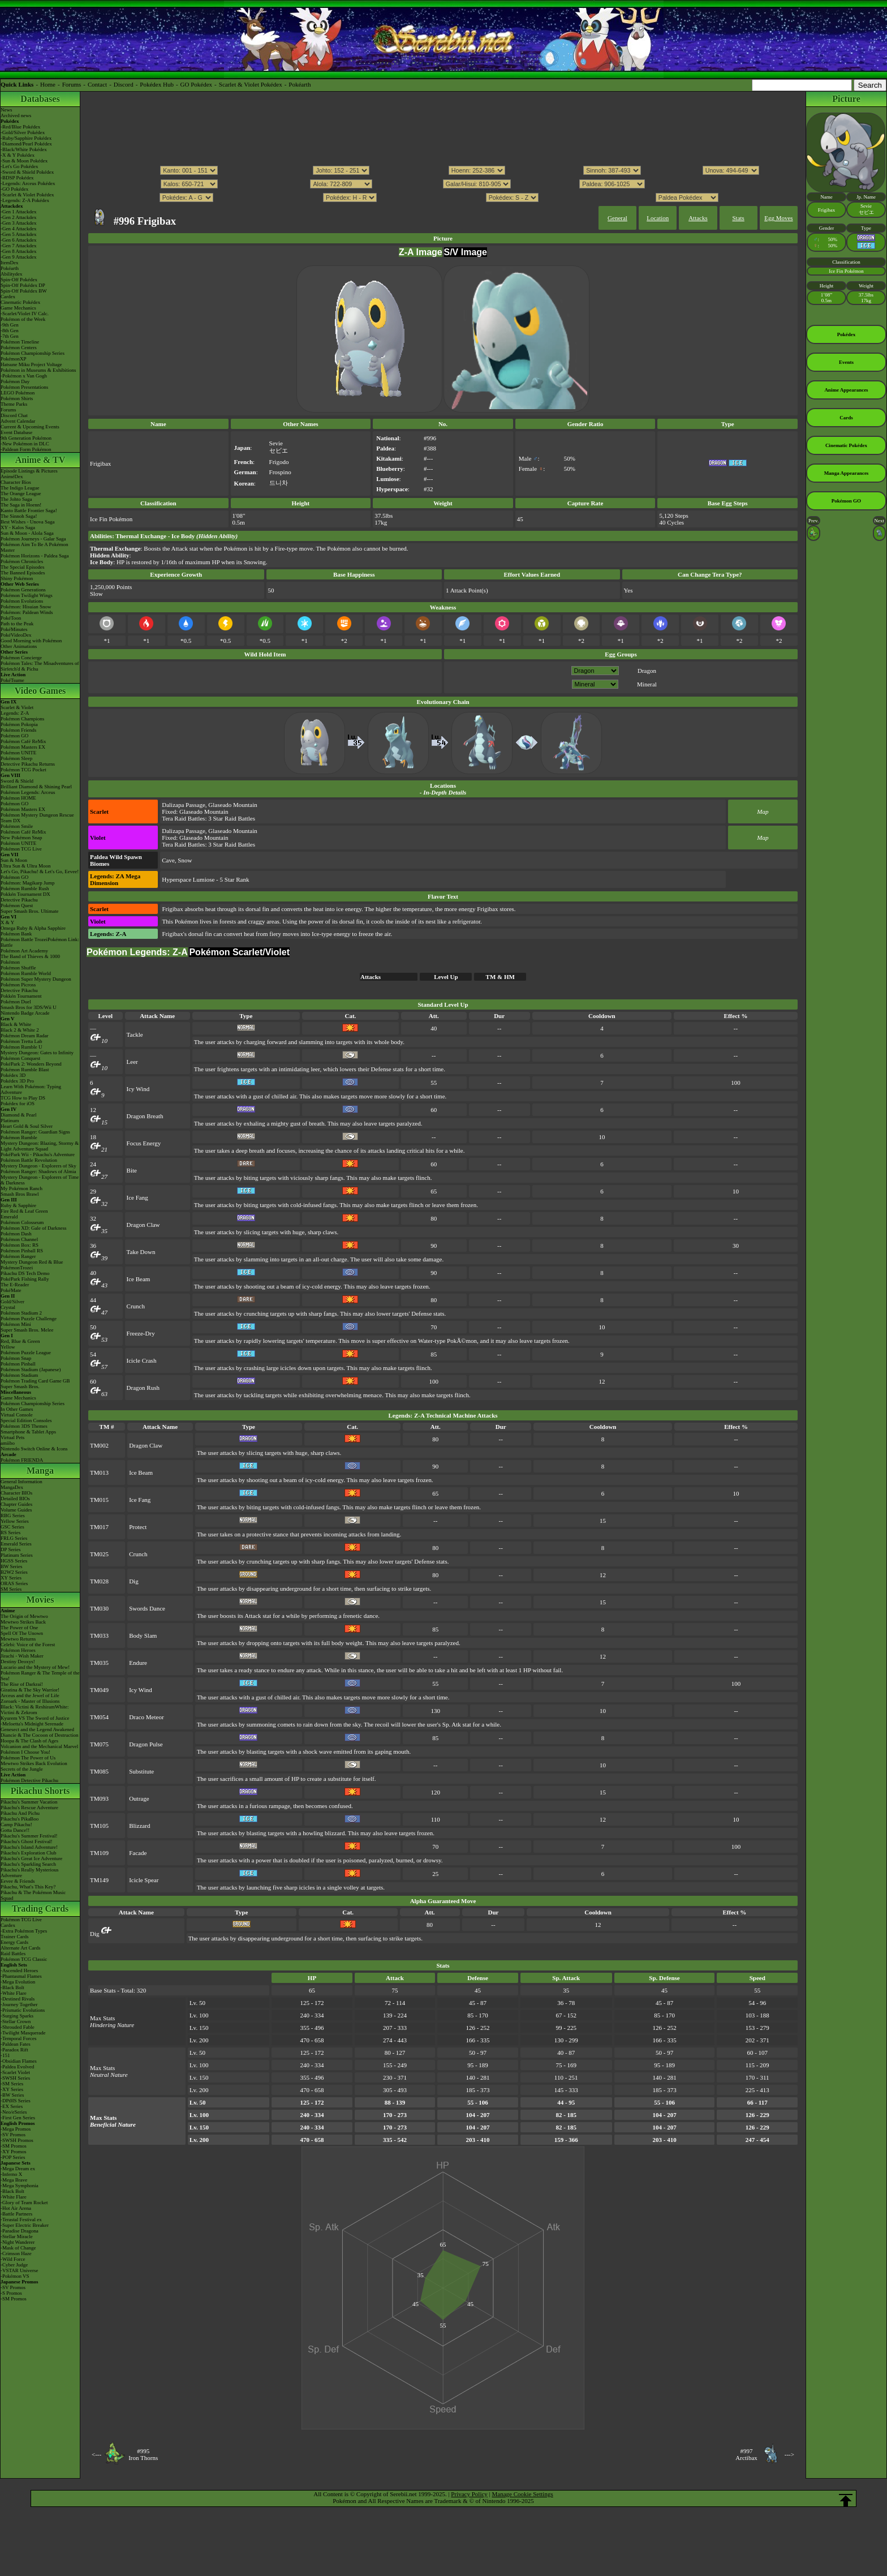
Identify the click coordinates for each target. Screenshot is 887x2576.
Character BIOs (16, 1493)
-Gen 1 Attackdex (18, 211)
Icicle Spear (143, 1880)
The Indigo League (20, 488)
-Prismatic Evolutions (23, 2010)
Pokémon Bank (16, 934)
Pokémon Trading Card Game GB (35, 1381)
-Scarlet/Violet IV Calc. (25, 313)
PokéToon (11, 618)
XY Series (11, 1578)
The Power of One (19, 1627)
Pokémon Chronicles (22, 561)
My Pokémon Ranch (21, 1188)
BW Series (12, 1566)
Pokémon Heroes (18, 1650)
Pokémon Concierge (21, 657)
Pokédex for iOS (18, 1103)
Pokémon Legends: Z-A (137, 952)
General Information (21, 1481)
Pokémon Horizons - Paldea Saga (34, 556)
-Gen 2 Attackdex (18, 217)
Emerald (9, 1217)
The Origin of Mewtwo (24, 1616)
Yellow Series (15, 1521)
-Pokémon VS (15, 2276)
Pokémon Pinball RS (22, 1250)
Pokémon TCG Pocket (23, 769)
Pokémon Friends (18, 730)
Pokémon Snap (16, 1358)
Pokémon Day (15, 381)
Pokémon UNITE (18, 752)
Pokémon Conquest (20, 1058)
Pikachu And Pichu (20, 1813)
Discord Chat (14, 415)
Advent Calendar (18, 421)
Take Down (141, 1251)
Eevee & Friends (18, 1881)
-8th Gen (10, 330)
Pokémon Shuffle (18, 968)
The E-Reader (15, 1284)
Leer (132, 1061)
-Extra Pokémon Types (24, 1931)
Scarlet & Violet (17, 707)
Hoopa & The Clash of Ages (29, 1741)
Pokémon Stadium (19, 1375)
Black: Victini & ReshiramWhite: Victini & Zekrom (35, 1709)
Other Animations (19, 646)
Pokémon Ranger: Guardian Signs (35, 1132)
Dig (134, 1581)
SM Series (11, 1589)
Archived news (16, 115)
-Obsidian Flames (19, 2061)
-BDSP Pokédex (17, 178)
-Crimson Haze (16, 2253)
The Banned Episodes (23, 573)
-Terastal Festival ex (21, 2219)
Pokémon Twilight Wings (27, 595)
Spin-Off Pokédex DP (23, 285)
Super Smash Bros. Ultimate (30, 911)
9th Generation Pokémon (26, 438)
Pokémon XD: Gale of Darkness (33, 1228)
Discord (124, 84)
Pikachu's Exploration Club (29, 1853)
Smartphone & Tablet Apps (28, 1432)
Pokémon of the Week (23, 319)
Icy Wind (138, 1088)
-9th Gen (10, 325)
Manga (40, 1470)
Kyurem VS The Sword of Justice (35, 1718)
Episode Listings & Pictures (29, 471)
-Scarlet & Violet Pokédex (27, 195)
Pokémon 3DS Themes (24, 1426)
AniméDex (12, 476)
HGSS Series (14, 1561)
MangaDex (12, 1487)
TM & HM (500, 976)
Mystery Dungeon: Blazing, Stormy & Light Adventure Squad (40, 1146)
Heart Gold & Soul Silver (27, 1126)
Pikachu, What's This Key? (28, 1887)
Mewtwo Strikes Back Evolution (34, 1763)
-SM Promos (14, 2146)
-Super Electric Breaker (25, 2225)
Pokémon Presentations (24, 387)
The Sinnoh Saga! (19, 516)
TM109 (99, 1852)
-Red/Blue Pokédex (20, 127)
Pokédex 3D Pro (17, 1081)
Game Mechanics (18, 308)
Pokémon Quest (17, 905)
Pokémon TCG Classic (24, 1959)
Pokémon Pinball (18, 1364)
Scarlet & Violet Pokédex (250, 84)
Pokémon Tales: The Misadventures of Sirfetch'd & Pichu (40, 666)
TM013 (99, 1472)
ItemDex (10, 262)
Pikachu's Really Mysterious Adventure (30, 1872)
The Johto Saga (16, 499)
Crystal (8, 1307)
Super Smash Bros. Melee (27, 1330)
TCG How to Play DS (23, 1098)
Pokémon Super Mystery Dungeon (36, 979)
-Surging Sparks (17, 2016)
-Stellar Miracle (17, 2236)
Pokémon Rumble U (21, 1047)
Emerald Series (16, 1544)
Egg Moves (778, 217)
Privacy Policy (469, 2494)
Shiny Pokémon (17, 578)
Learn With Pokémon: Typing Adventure (31, 1089)
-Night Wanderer (18, 2242)
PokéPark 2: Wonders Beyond (31, 1064)
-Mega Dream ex (18, 2168)
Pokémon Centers (19, 347)
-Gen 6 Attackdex (18, 240)
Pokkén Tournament (21, 996)
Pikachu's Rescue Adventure (29, 1807)
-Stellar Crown (16, 2021)
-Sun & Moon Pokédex (24, 161)
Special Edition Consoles (26, 1420)
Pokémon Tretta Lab (21, 1041)
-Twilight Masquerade (23, 2033)
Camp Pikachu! (16, 1824)
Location (658, 217)
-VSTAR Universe (19, 2270)
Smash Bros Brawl (20, 1194)
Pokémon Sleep (16, 758)
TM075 (99, 1744)
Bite (132, 1170)
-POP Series (13, 2157)
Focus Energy (144, 1143)
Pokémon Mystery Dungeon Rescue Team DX (37, 817)
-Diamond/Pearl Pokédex (26, 144)
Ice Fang (137, 1197)
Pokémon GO (14, 736)
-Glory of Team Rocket (24, 2202)
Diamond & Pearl (19, 1115)
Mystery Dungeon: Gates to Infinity (37, 1052)
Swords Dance (147, 1608)
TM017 (99, 1526)
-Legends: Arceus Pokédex (28, 183)
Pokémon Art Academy (24, 951)
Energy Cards (14, 1942)
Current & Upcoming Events (30, 427)
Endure (138, 1662)
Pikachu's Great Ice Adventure (31, 1858)
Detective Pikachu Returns (28, 764)
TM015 (99, 1499)
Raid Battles (13, 1953)
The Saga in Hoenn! (21, 505)
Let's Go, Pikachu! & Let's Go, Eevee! (40, 871)
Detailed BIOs (15, 1498)
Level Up (446, 976)
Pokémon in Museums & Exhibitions (38, 370)
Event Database (16, 432)
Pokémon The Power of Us (28, 1758)
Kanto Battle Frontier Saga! (29, 510)
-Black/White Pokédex (24, 149)
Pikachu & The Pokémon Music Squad (33, 1895)
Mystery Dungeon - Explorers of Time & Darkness (40, 1180)
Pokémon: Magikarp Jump (28, 883)
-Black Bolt (12, 1987)
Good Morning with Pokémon (31, 640)
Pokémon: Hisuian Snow (26, 606)
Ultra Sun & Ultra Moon (26, 866)
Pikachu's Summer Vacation (29, 1802)
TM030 (99, 1608)
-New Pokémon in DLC (25, 443)
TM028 (99, 1581)
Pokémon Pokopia (19, 724)
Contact (97, 84)
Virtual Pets (12, 1437)
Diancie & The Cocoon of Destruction (40, 1735)
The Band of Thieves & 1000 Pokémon (30, 959)
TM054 (99, 1717)
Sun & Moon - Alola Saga (27, 533)
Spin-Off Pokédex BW (24, 291)
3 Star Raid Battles (231, 818)
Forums (71, 84)
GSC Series (12, 1527)
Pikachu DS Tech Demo (25, 1273)
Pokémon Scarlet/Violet (239, 952)
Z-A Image (420, 252)
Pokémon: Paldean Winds (27, 612)
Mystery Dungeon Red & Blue (32, 1262)
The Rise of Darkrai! (22, 1684)
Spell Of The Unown (22, 1633)
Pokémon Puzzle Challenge (29, 1318)
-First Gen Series (18, 2117)
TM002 (99, 1445)
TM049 (99, 1689)
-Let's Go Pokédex (19, 166)
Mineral (647, 684)
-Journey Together (19, 2004)
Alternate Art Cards (20, 1948)
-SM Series (12, 2083)
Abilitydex (12, 274)
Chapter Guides (16, 1504)
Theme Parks (14, 404)
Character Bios (16, 482)
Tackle (135, 1034)
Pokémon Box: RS (19, 1245)
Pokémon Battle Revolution (29, 1160)
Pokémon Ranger (18, 1256)
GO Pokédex (196, 84)
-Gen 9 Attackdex (18, 257)
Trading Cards (40, 1908)
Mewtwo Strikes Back (23, 1622)
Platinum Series (17, 1555)
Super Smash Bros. (20, 1386)
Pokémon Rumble (19, 1137)
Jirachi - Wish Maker (22, 1656)
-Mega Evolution (18, 1982)
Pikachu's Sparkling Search (28, 1864)
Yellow (8, 1347)
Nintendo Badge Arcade (25, 1013)
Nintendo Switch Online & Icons (34, 1449)
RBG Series (13, 1515)
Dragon (647, 670)
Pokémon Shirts (17, 398)
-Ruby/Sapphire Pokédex (26, 138)
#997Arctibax (746, 2454)
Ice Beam (138, 1279)
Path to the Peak (17, 623)
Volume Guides (16, 1510)
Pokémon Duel (16, 1001)
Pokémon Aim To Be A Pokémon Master (34, 547)
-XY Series (12, 2089)
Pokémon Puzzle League (26, 1352)
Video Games (40, 690)
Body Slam (143, 1635)
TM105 (99, 1825)
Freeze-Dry (141, 1333)
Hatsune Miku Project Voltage (31, 364)
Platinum (10, 1120)
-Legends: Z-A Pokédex (25, 200)
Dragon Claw (143, 1224)
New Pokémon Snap (21, 837)
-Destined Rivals (18, 1999)
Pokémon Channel (19, 1239)
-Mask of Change (18, 2248)
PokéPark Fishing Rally (25, 1279)
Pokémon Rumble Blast (25, 1069)
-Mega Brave (14, 2180)
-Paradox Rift (14, 2050)
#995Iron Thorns (143, 2454)
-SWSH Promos (17, 2140)
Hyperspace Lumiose (188, 879)
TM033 (99, 1635)
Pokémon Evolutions (22, 601)
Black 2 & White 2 (20, 1030)
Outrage (139, 1798)
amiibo (8, 1443)
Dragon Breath (145, 1116)
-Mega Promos (16, 2129)
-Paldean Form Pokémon (26, 449)
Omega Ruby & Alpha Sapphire (33, 928)
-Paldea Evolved (17, 2067)
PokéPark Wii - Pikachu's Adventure (38, 1154)
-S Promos (11, 2293)
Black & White (16, 1024)
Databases (39, 99)
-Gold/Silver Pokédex (23, 132)
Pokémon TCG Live (21, 849)
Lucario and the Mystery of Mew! (35, 1667)
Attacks (698, 217)
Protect (138, 1526)
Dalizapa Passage (183, 804)
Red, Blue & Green (20, 1341)
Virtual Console (17, 1415)
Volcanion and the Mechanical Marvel (39, 1746)
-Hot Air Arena (16, 2208)
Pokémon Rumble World (26, 973)
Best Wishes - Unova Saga (27, 522)
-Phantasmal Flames (21, 1976)
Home (47, 84)
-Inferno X (11, 2174)
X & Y (7, 922)
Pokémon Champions (22, 719)
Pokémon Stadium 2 (21, 1313)
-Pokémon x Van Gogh (24, 376)
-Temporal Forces (19, 2038)
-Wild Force (13, 2259)
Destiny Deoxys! (18, 1661)
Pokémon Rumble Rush (25, 888)
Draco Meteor (146, 1717)
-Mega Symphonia (19, 2185)
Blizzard (139, 1825)
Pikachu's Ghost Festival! (27, 1841)
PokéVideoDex (16, 635)
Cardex (8, 296)
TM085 (99, 1771)
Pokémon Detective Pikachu (29, 1780)
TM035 (99, 1662)
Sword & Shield (17, 781)
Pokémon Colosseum (22, 1222)
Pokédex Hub (157, 84)
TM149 (99, 1880)
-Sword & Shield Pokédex (27, 172)
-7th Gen (10, 336)
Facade (138, 1852)
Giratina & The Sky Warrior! (30, 1690)
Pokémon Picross (18, 985)
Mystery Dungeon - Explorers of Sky (38, 1166)
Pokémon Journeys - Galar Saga (33, 539)
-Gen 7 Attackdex (18, 245)
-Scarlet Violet (15, 2072)
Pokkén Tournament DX (25, 894)
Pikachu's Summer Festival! (29, 1836)
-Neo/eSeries (14, 2112)
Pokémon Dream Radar (24, 1035)
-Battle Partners (16, 2214)
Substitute (141, 1771)
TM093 (99, 1798)
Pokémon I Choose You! (25, 1752)
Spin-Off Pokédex (19, 279)
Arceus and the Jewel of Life (30, 1695)
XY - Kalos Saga (18, 527)
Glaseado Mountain (232, 804)
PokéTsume (12, 680)
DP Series (10, 1549)
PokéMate (11, 1290)
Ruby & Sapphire (18, 1205)
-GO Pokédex (14, 189)
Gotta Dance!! (15, 1830)
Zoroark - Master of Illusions (30, 1701)
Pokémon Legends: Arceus (28, 792)
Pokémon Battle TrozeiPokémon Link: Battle (40, 942)
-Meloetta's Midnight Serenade (32, 1724)
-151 (5, 2055)
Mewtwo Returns (18, 1639)
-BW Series (12, 2095)
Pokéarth (300, 84)
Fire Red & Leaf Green (24, 1211)
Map (762, 811)
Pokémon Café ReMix (23, 741)
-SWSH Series (15, 2078)
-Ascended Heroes (19, 1970)
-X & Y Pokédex (18, 155)
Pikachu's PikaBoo (19, 1819)
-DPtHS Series (16, 2100)
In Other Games (17, 1409)
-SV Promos (13, 2134)
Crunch (136, 1306)
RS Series (10, 1532)
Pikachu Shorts (40, 1791)
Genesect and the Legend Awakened (37, 1729)
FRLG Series (14, 1538)
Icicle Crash (142, 1360)
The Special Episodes (22, 567)
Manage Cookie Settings (522, 2494)
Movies (40, 1599)
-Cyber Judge (14, 2265)
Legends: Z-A (15, 713)
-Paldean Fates (16, 2044)
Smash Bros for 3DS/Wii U (29, 1007)
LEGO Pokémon (18, 393)
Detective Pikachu (19, 900)
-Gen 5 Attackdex (18, 234)
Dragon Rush (143, 1387)
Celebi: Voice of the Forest (28, 1644)
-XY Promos (13, 2151)
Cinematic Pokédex (20, 302)
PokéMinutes (14, 629)
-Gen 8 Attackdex (18, 251)
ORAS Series (14, 1583)
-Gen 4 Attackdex (18, 228)
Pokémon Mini (16, 1324)
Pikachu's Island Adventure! (29, 1847)
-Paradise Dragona (19, 2231)
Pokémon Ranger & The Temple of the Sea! (40, 1675)
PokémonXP (14, 359)
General (617, 217)
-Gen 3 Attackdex (18, 223)
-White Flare (14, 1993)
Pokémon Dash (16, 1234)
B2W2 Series (14, 1572)
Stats (738, 217)
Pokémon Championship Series (32, 353)
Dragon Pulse (146, 1744)
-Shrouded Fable (18, 2027)
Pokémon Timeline (20, 342)
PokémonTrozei (17, 1267)
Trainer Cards (14, 1936)
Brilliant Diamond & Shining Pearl (36, 786)
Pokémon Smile (17, 826)
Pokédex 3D (13, 1075)
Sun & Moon (14, 860)
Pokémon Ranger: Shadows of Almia (38, 1171)
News (6, 110)
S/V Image (465, 252)
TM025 (99, 1554)
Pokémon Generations (23, 590)
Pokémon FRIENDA (22, 1460)
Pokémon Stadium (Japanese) (31, 1369)
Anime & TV (40, 460)
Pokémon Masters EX (23, 747)
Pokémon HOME (18, 798)
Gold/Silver (12, 1301)
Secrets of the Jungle (22, 1769)
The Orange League (21, 493)
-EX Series (12, 2106)
